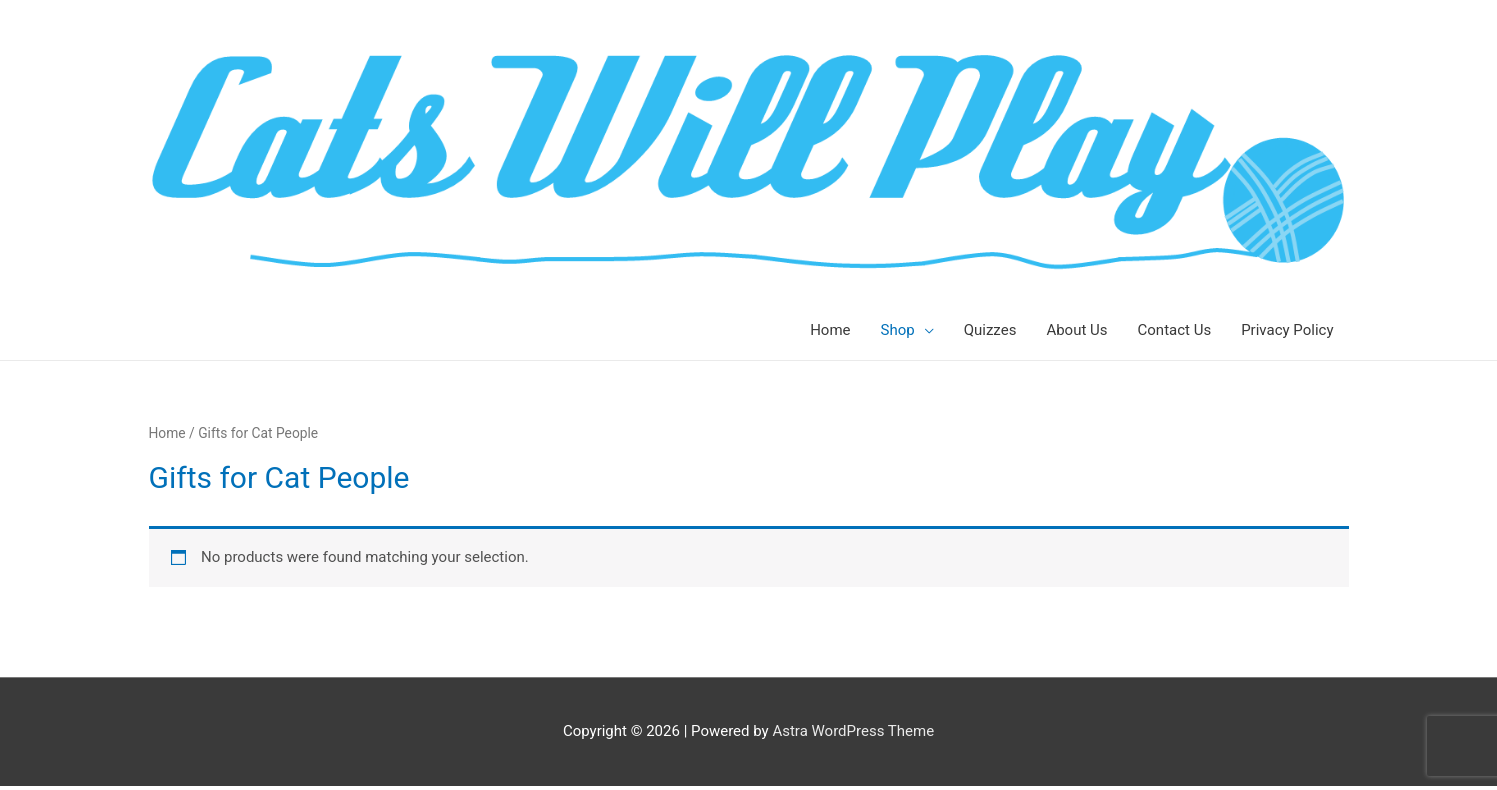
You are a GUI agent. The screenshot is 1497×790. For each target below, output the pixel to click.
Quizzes (990, 330)
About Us (1076, 330)
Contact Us (1175, 330)
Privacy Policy (1287, 330)
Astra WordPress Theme (853, 731)
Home (830, 330)
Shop (898, 330)
